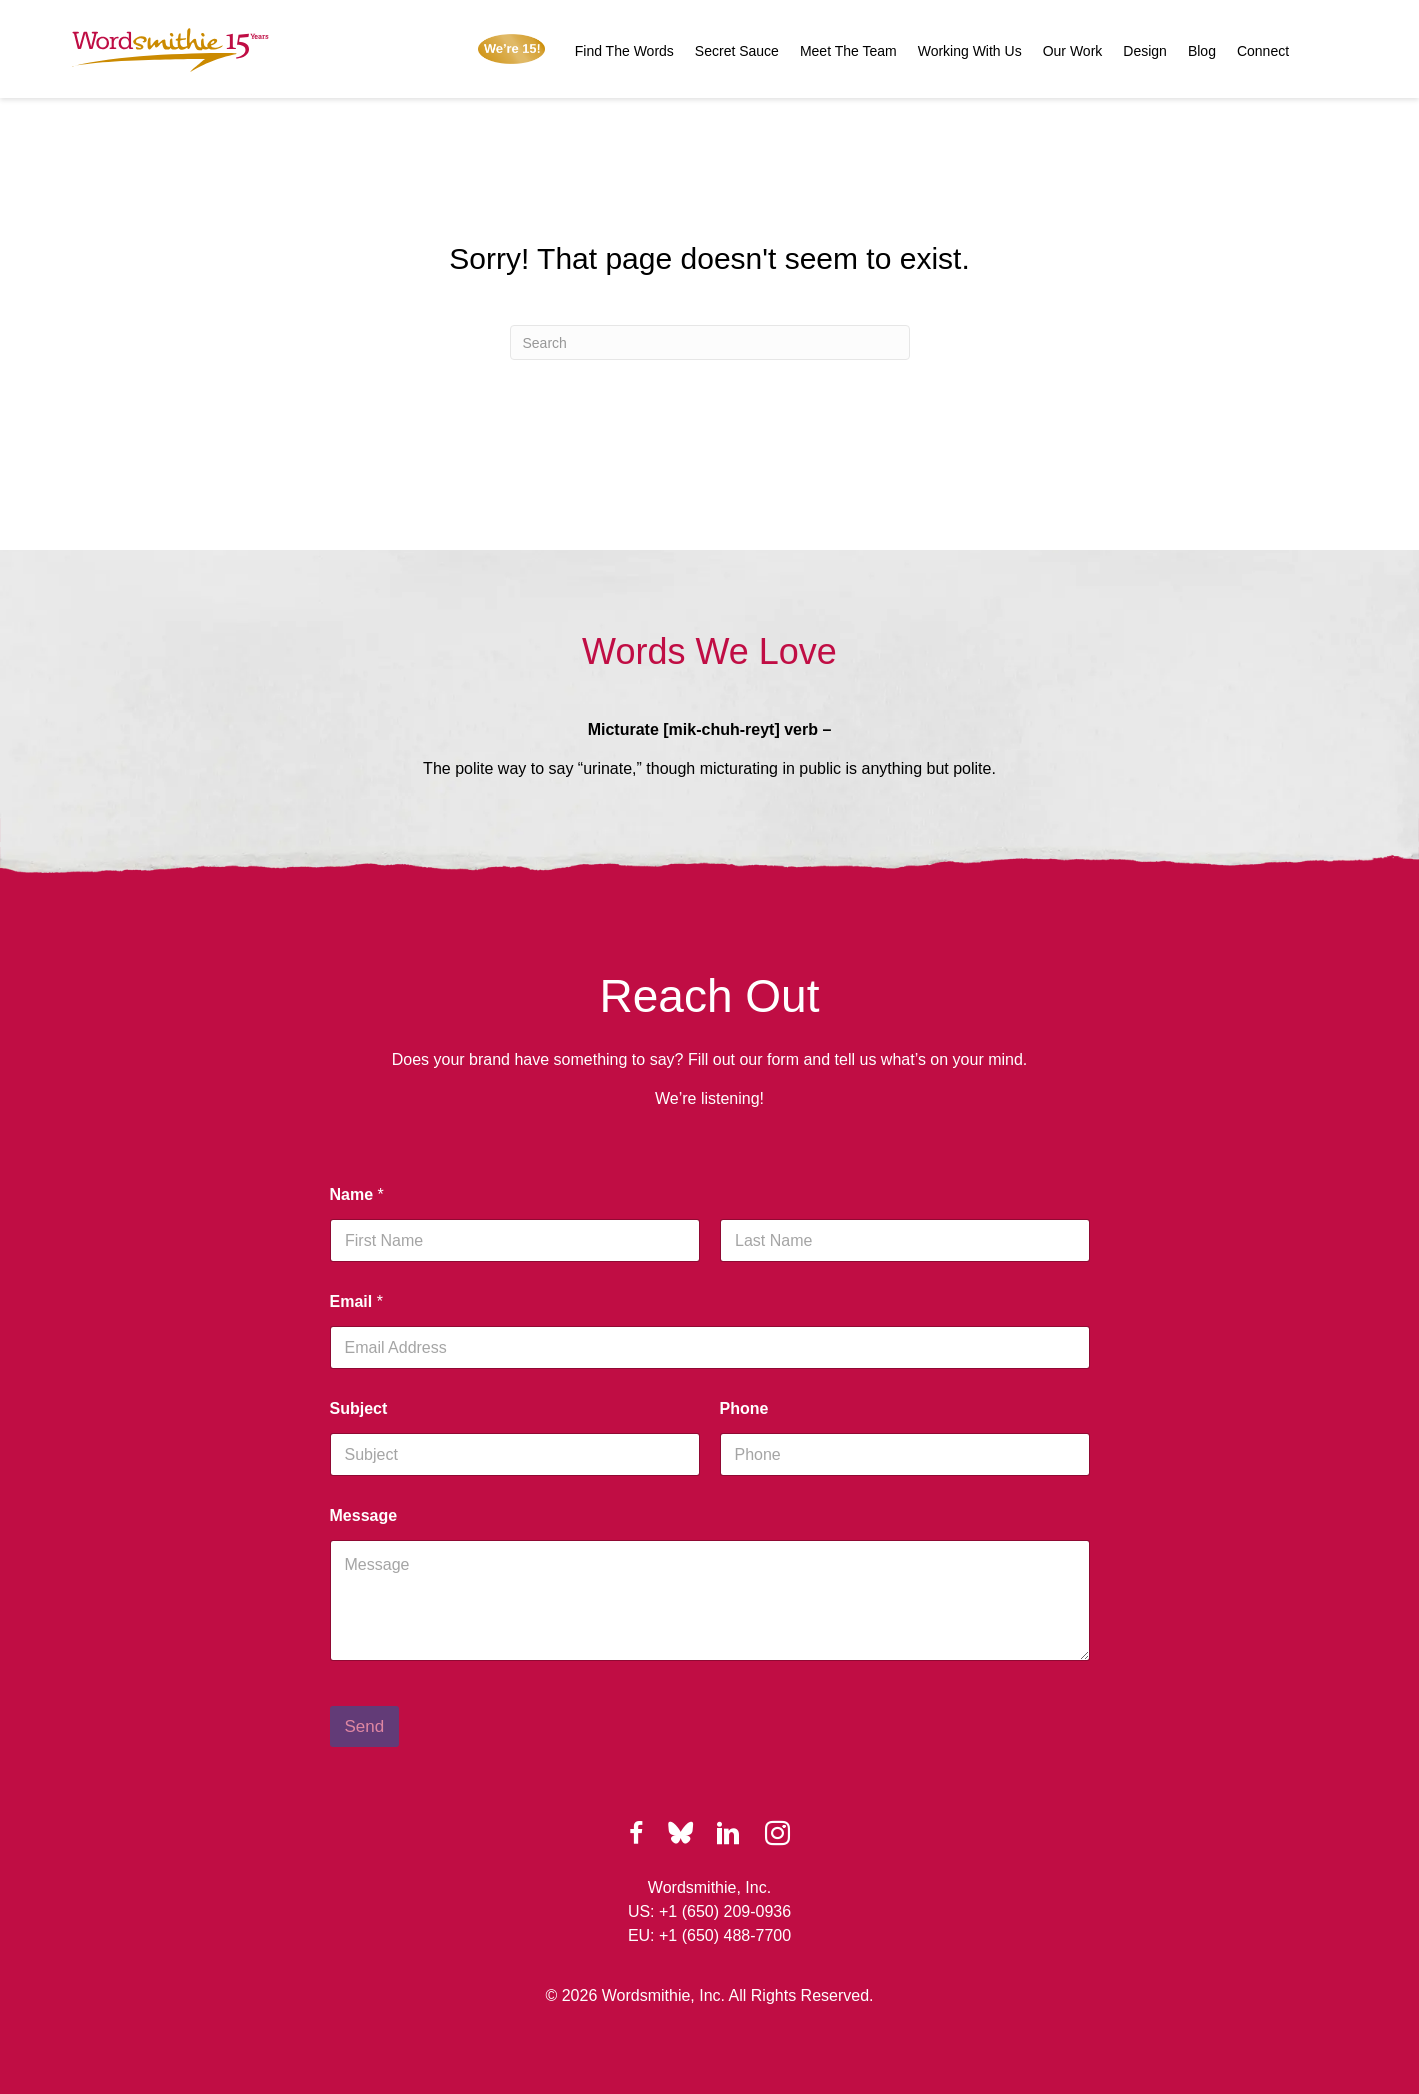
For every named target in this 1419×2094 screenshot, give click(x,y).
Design (1145, 51)
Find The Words (624, 51)
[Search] (710, 342)
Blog (1202, 51)
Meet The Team (848, 51)
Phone (744, 1408)
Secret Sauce (737, 51)
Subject (359, 1408)
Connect (1263, 51)
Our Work (1073, 51)
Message (364, 1515)
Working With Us (970, 51)
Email (356, 1301)
